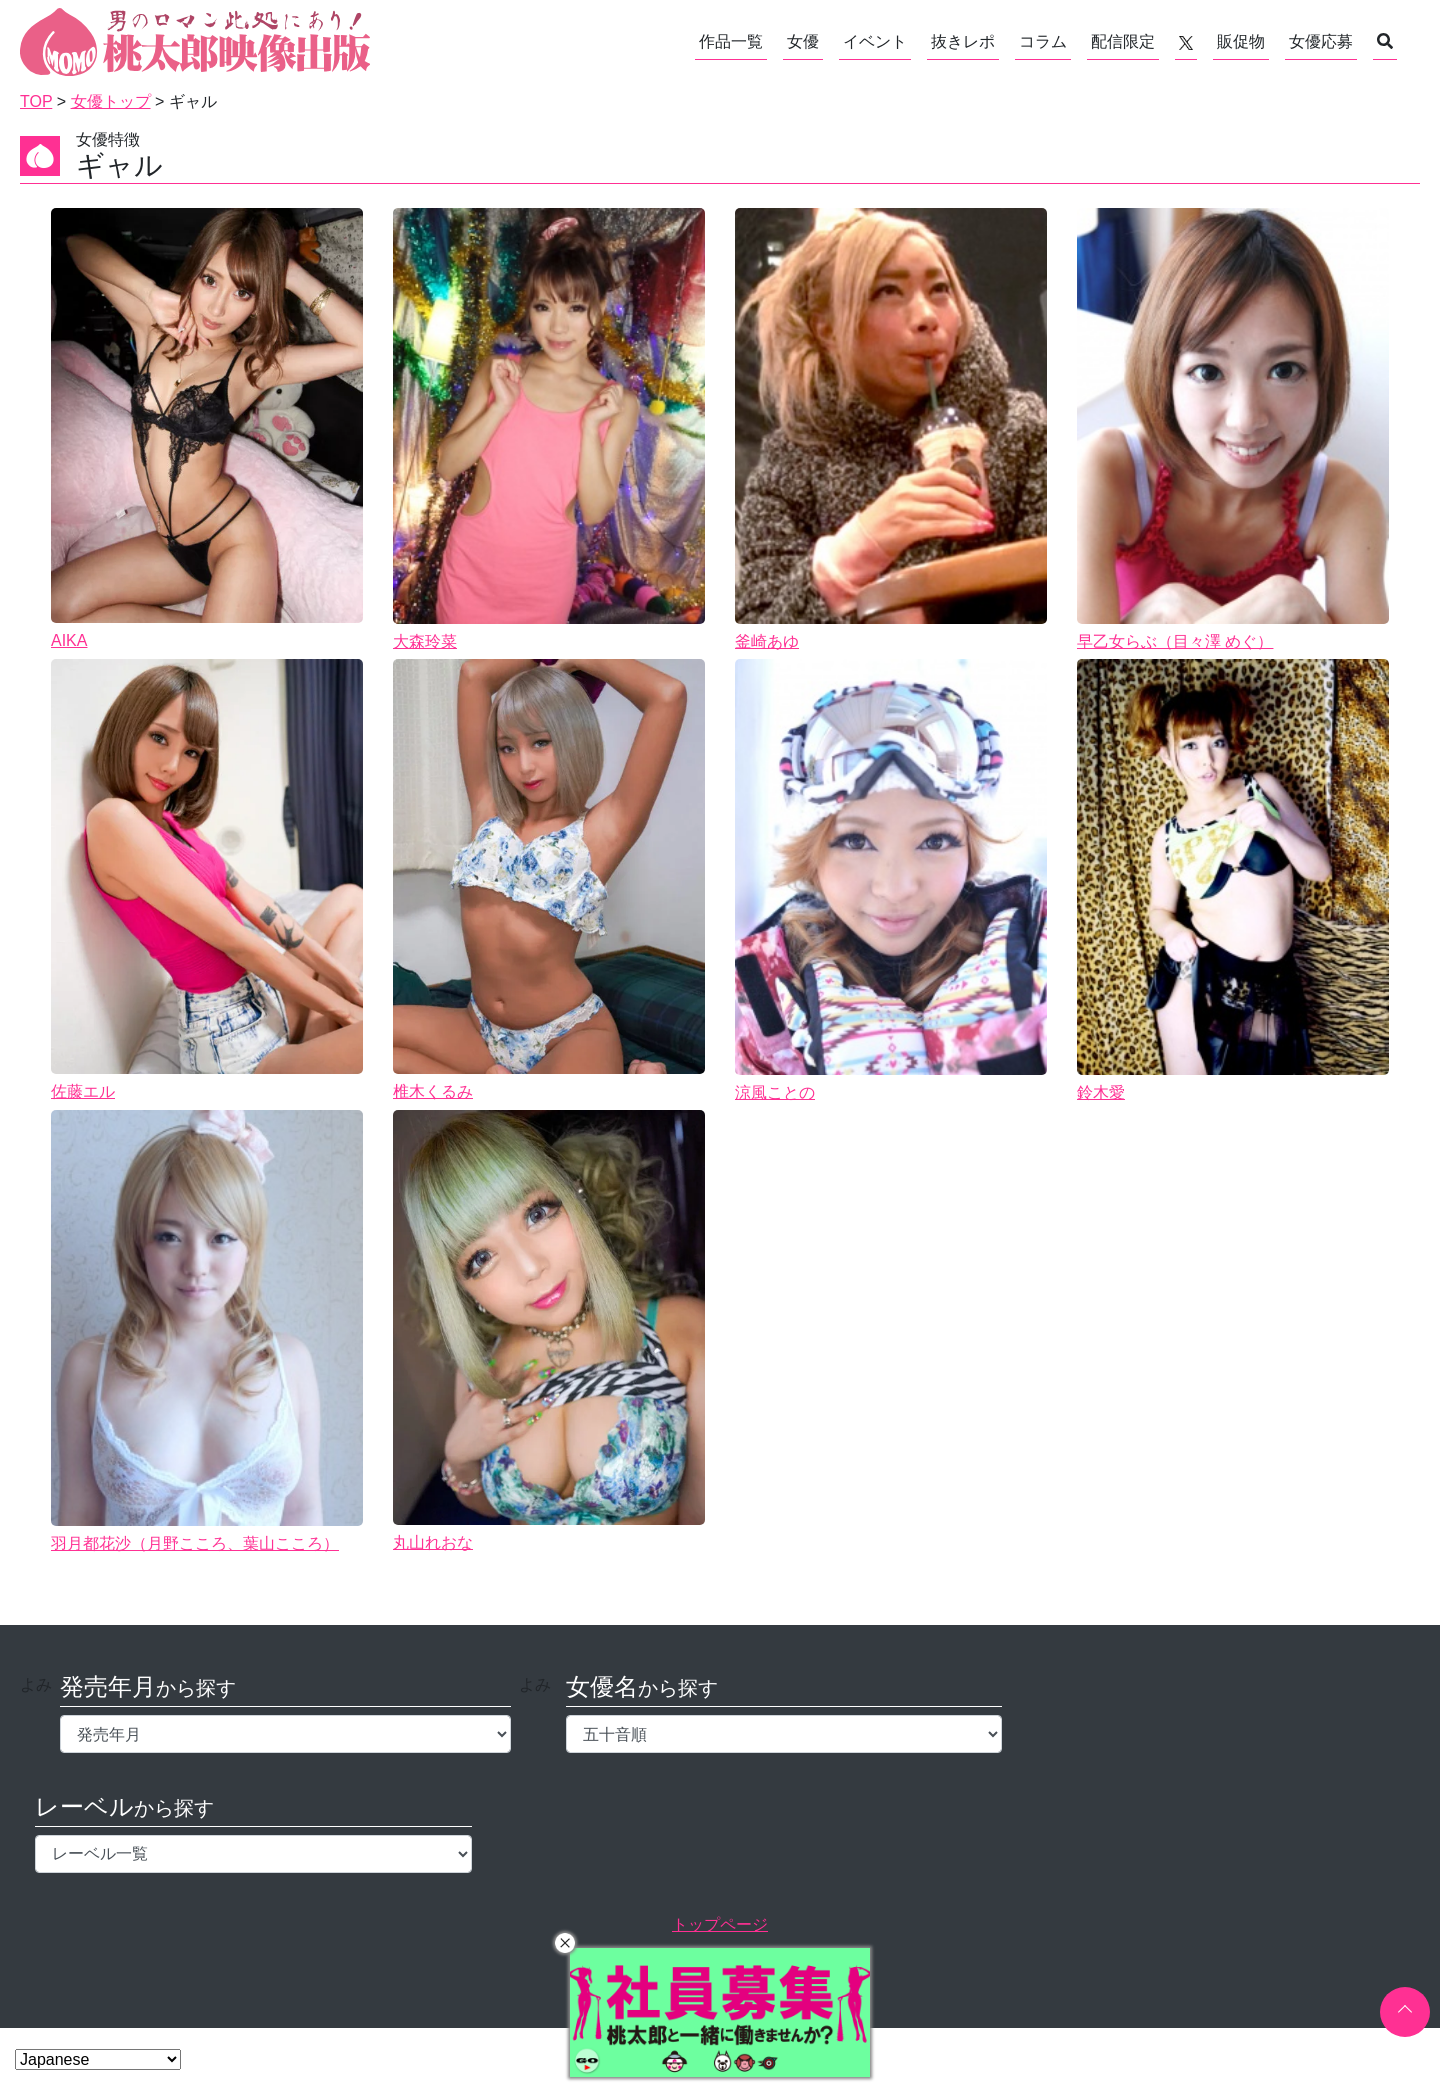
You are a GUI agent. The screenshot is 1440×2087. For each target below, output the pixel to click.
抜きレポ (963, 41)
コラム (1043, 41)
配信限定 (1123, 41)
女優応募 (1321, 41)
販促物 (1241, 41)
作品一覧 (731, 41)
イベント (875, 41)
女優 (803, 41)
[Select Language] (98, 2059)
